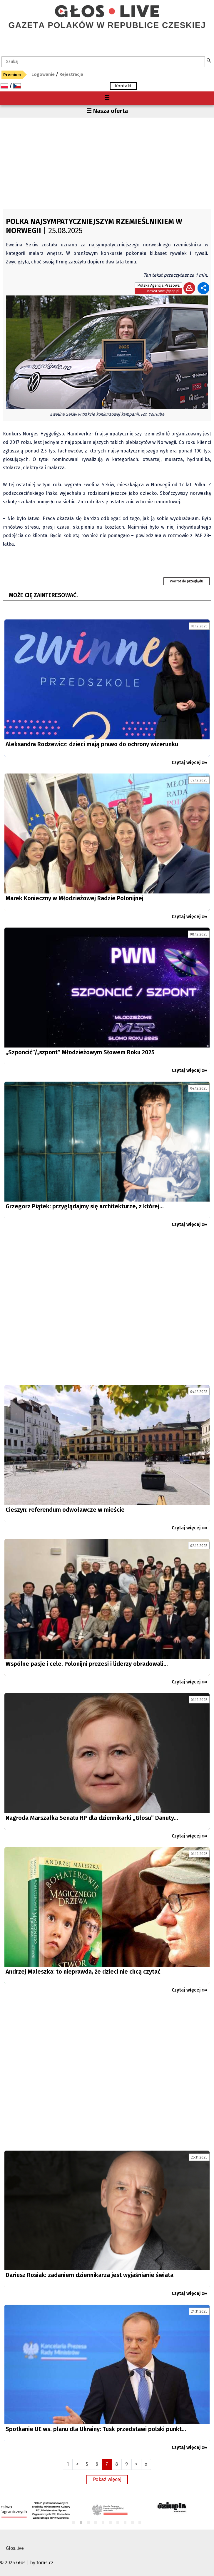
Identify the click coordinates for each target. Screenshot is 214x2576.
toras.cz (45, 2562)
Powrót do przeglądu (186, 581)
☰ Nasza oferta (107, 110)
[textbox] (103, 61)
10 (140, 2523)
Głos (21, 2562)
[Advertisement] (107, 162)
